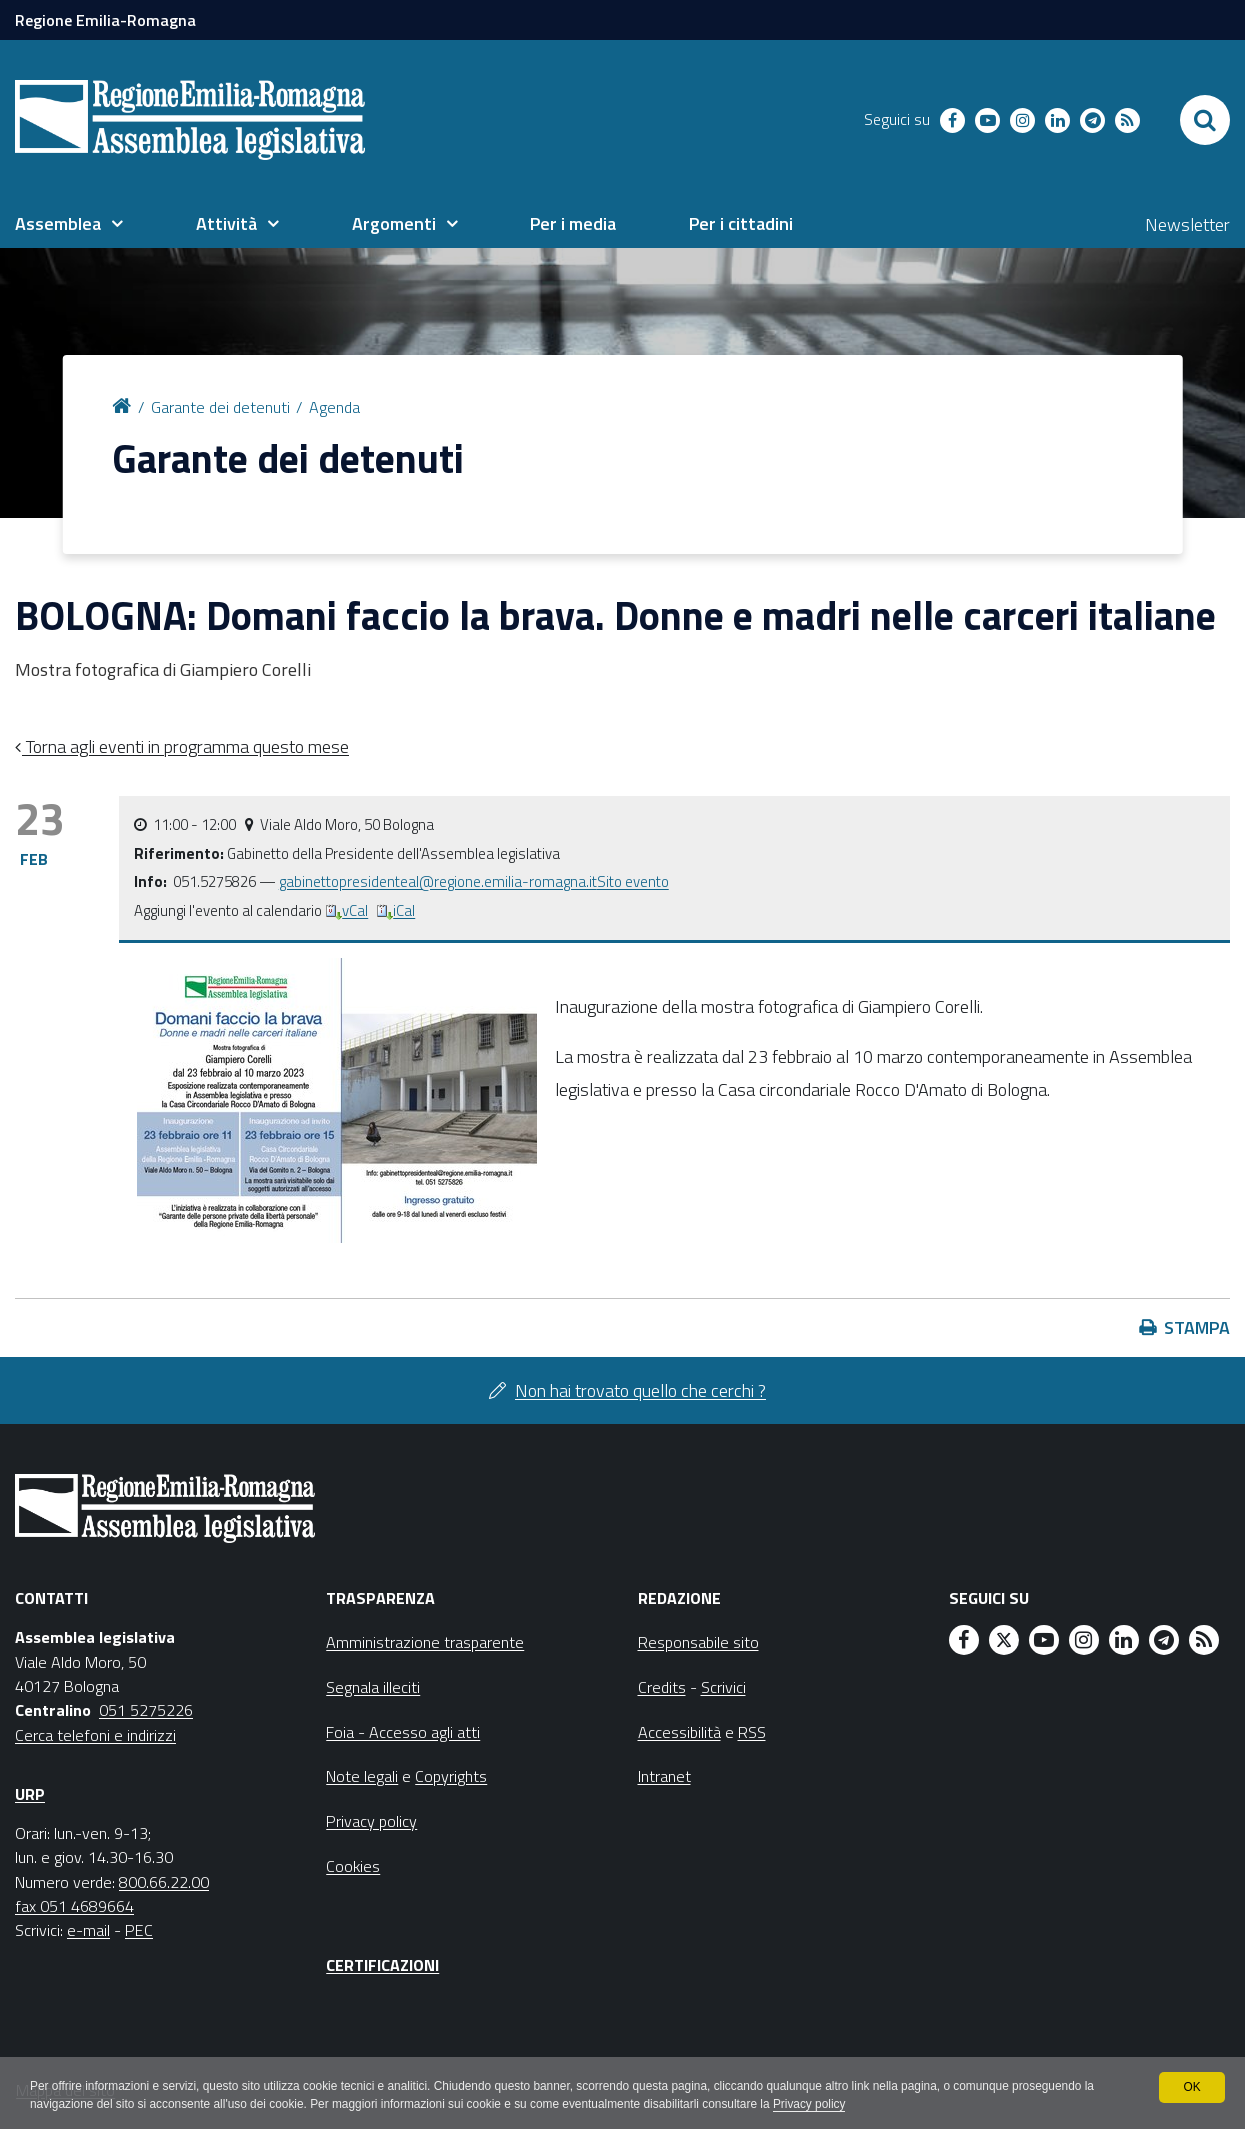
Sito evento (633, 881)
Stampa (1197, 1327)
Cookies (353, 1866)
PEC (139, 1930)
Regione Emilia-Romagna (105, 20)
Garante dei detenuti (220, 407)
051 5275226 (146, 1710)
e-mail (88, 1930)
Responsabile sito (698, 1642)
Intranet (664, 1776)
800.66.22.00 (164, 1882)
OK (1191, 2087)
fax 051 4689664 (74, 1906)
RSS (752, 1732)
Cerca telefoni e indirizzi (95, 1735)
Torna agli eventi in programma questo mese (185, 746)
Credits (662, 1687)
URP (30, 1794)
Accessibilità (679, 1732)
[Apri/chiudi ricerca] (1205, 120)
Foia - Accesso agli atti (403, 1732)
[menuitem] (69, 224)
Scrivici (723, 1687)
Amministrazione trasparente (425, 1642)
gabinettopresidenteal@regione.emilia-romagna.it (438, 881)
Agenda (334, 407)
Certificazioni (382, 1965)
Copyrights (451, 1776)
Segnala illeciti (373, 1687)
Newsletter (1187, 224)
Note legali (362, 1776)
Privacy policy (817, 2105)
